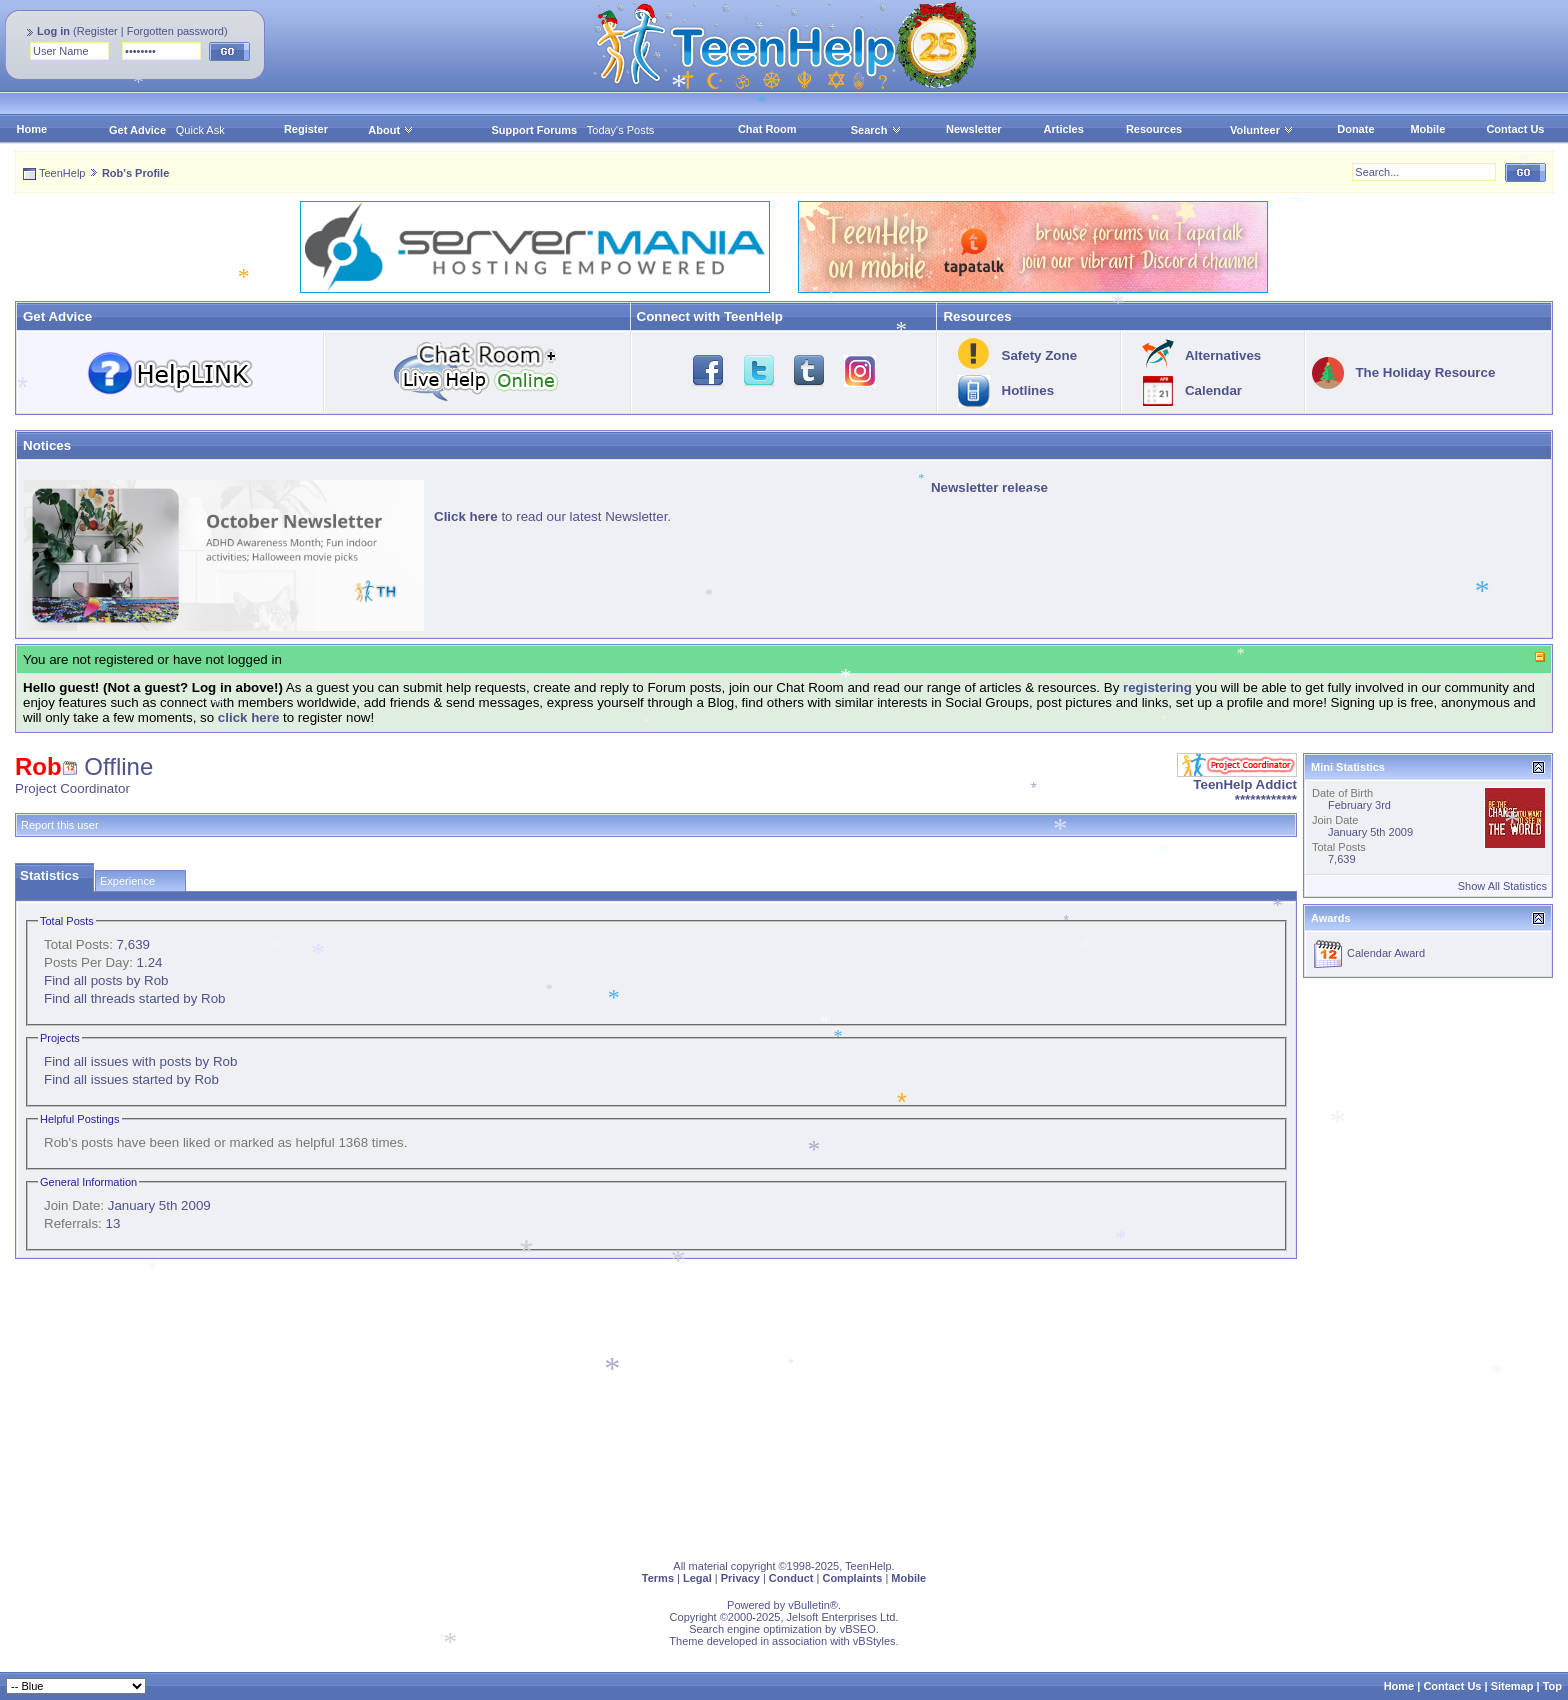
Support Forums (535, 130)
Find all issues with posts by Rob (140, 1061)
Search (876, 130)
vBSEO (858, 1629)
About (384, 130)
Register (97, 31)
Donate (1355, 129)
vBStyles (874, 1641)
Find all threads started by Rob (135, 998)
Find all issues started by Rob (131, 1079)
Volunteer (1255, 130)
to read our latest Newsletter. (552, 516)
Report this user (60, 825)
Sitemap (1512, 1686)
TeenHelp (62, 173)
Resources (1154, 129)
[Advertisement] (615, 1405)
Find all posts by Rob (106, 980)
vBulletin (809, 1605)
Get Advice (137, 130)
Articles (1064, 129)
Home (32, 129)
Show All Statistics (1502, 886)
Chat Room (767, 129)
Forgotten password (175, 31)
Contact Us (1515, 129)
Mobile (1427, 129)
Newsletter (974, 129)
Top (1552, 1686)
